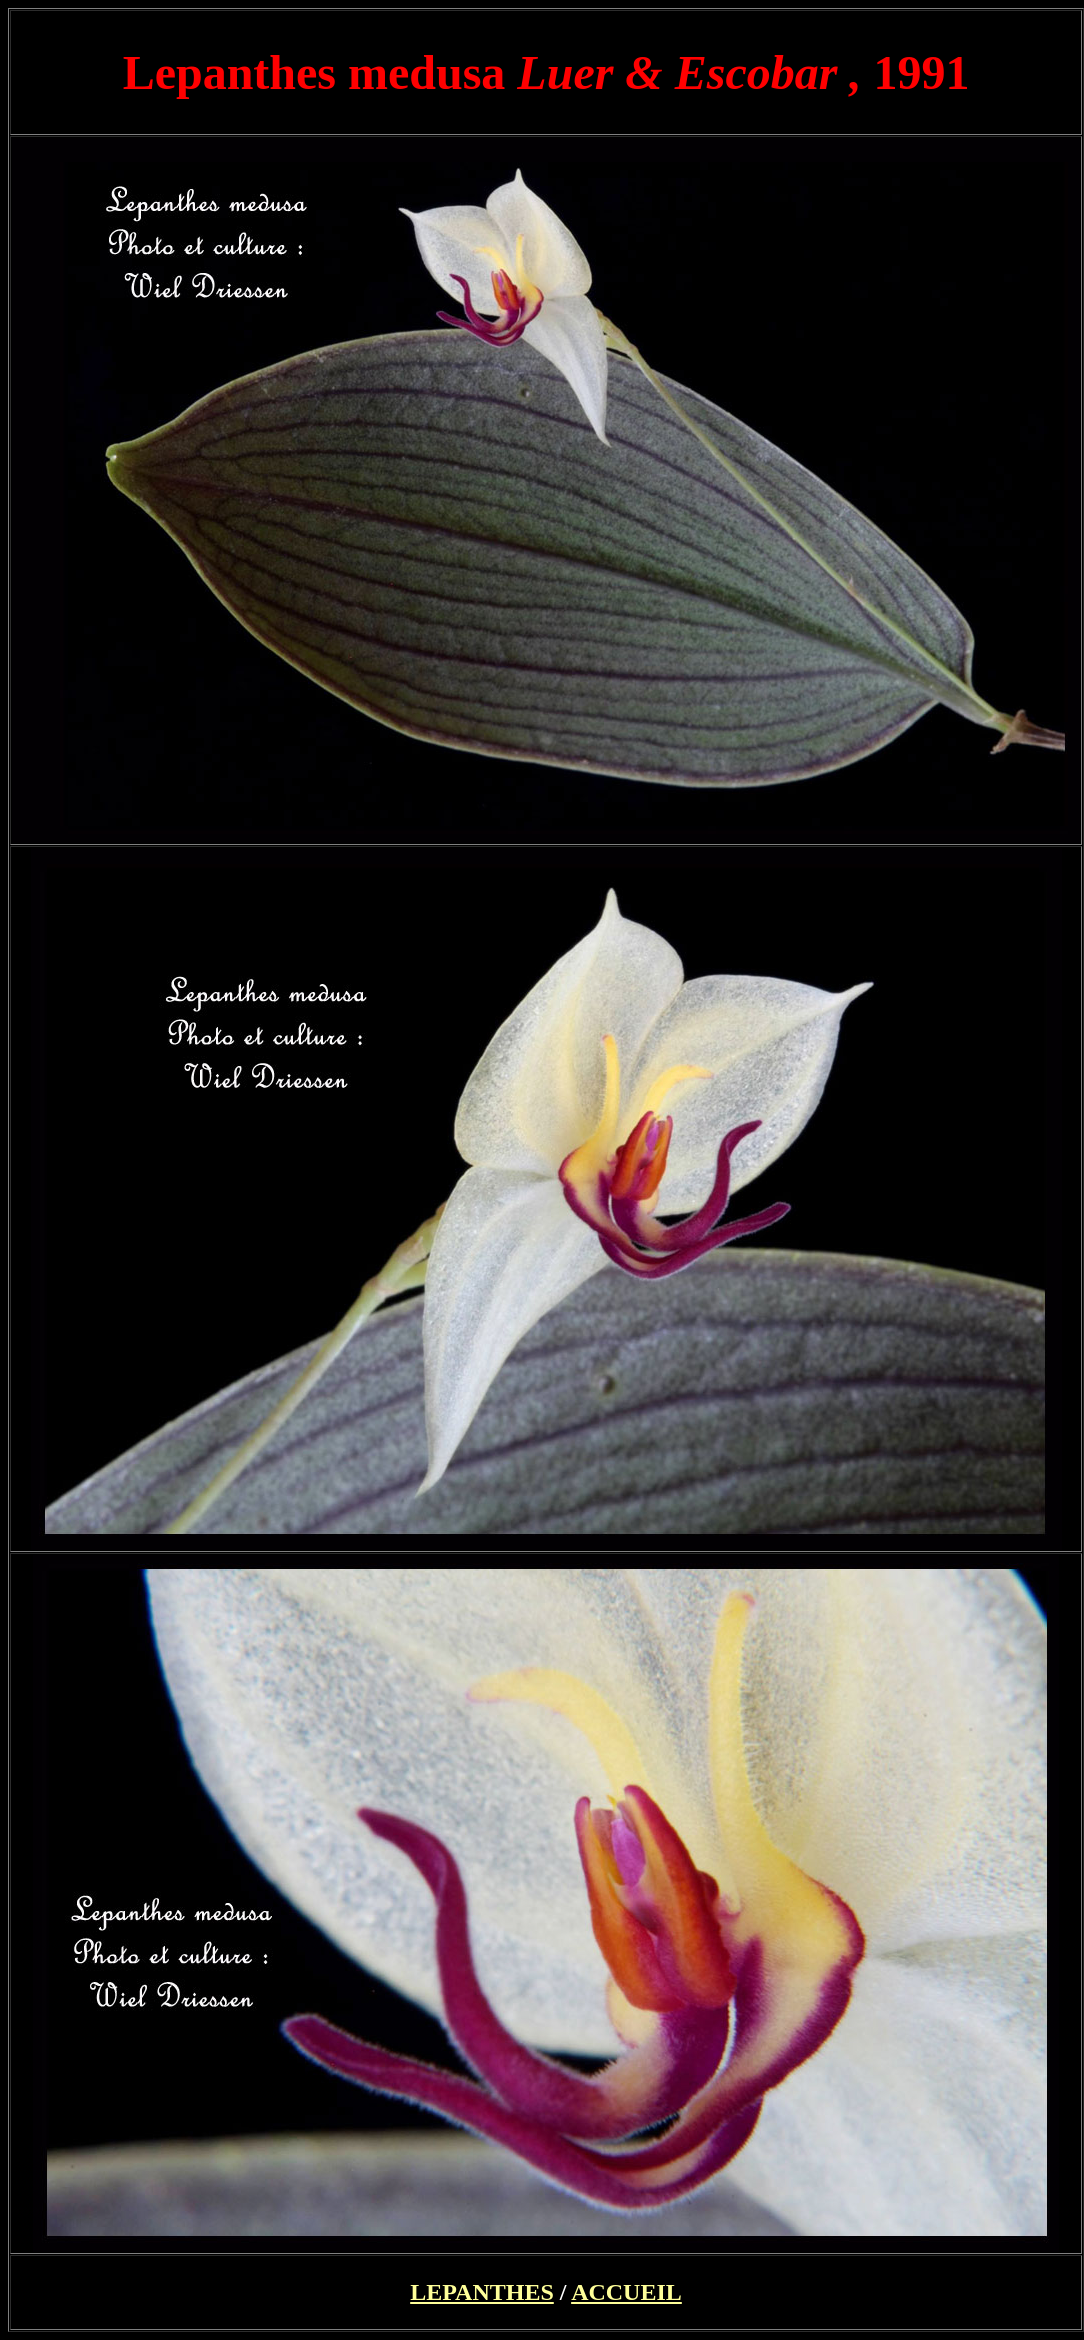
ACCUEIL (626, 2292)
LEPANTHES (482, 2292)
